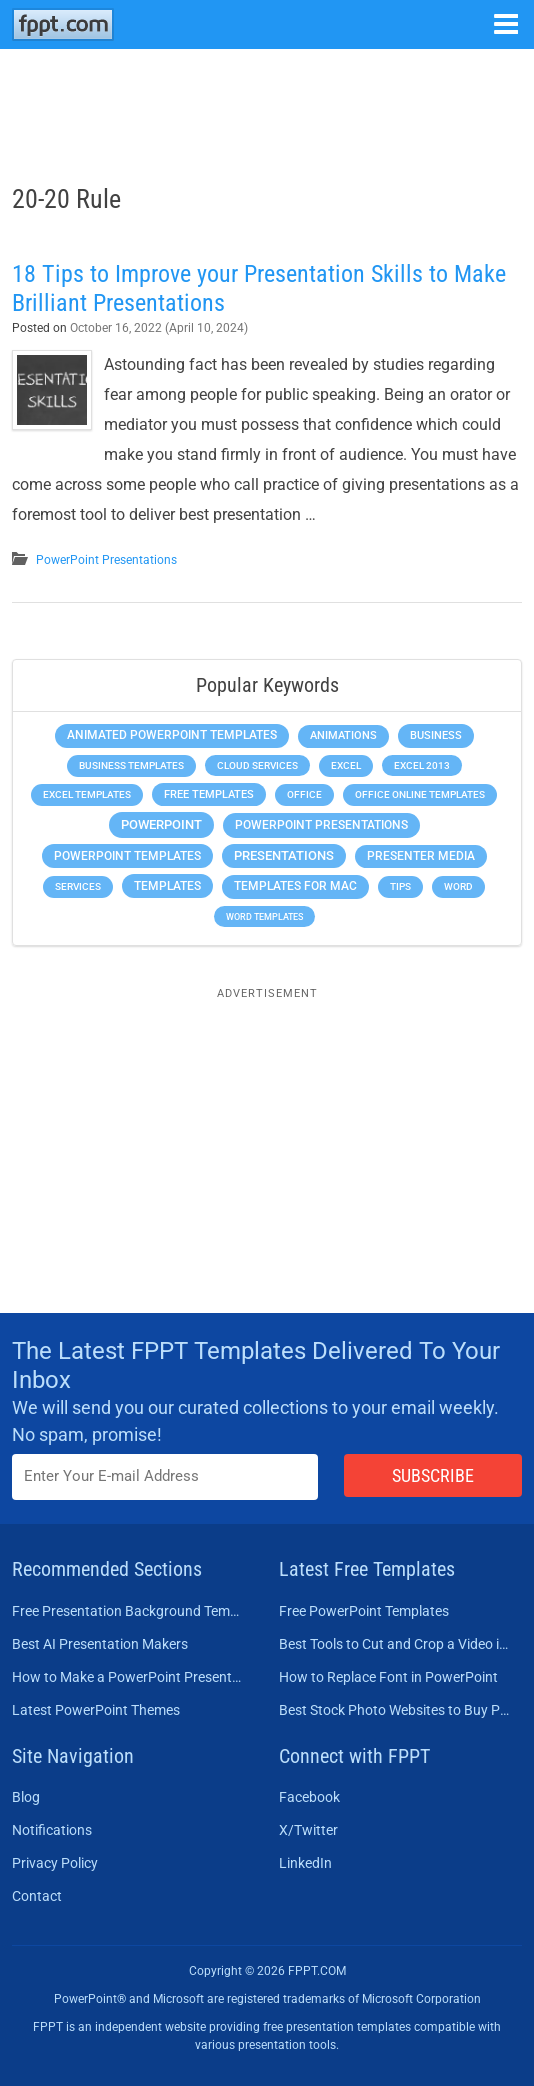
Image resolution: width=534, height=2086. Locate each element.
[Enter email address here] (165, 1476)
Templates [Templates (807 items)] (167, 886)
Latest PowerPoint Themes (96, 1710)
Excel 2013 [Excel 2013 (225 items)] (422, 765)
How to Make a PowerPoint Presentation (127, 1677)
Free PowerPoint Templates (364, 1611)
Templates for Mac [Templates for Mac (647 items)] (295, 886)
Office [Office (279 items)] (304, 794)
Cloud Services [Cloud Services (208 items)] (257, 765)
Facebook (309, 1797)
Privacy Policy (55, 1863)
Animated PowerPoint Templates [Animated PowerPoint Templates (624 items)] (172, 735)
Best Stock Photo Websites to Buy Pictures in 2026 (394, 1710)
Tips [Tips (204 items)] (400, 886)
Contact (37, 1896)
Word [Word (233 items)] (458, 886)
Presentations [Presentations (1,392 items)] (284, 855)
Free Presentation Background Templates (127, 1611)
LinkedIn (305, 1863)
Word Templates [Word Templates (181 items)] (264, 916)
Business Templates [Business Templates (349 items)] (131, 765)
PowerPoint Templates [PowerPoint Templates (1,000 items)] (127, 856)
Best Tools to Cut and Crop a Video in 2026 (394, 1644)
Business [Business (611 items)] (436, 735)
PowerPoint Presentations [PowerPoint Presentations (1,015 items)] (321, 825)
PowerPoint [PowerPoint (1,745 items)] (161, 824)
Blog (26, 1797)
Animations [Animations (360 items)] (343, 735)
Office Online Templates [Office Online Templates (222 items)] (420, 794)
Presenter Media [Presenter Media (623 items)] (421, 856)
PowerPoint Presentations (106, 560)
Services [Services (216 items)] (78, 886)
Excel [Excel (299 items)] (346, 765)
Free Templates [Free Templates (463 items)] (209, 794)
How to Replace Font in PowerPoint (388, 1677)
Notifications (52, 1830)
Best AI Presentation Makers (100, 1644)
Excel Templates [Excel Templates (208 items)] (87, 794)
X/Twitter (308, 1830)
